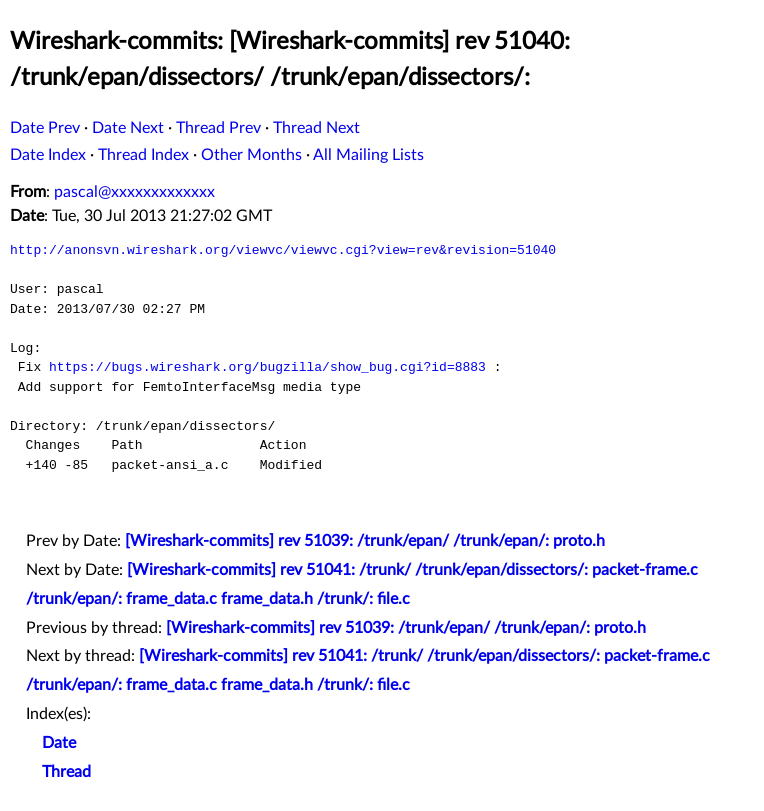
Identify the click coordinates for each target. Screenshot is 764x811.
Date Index (48, 155)
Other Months (251, 155)
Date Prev (45, 128)
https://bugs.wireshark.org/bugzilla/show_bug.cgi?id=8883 (267, 367)
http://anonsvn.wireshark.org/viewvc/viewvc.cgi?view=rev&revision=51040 (283, 250)
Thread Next (316, 128)
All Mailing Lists (368, 155)
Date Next (128, 128)
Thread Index (143, 155)
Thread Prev (218, 128)
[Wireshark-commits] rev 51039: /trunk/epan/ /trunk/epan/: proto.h (365, 541)
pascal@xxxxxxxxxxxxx (134, 192)
